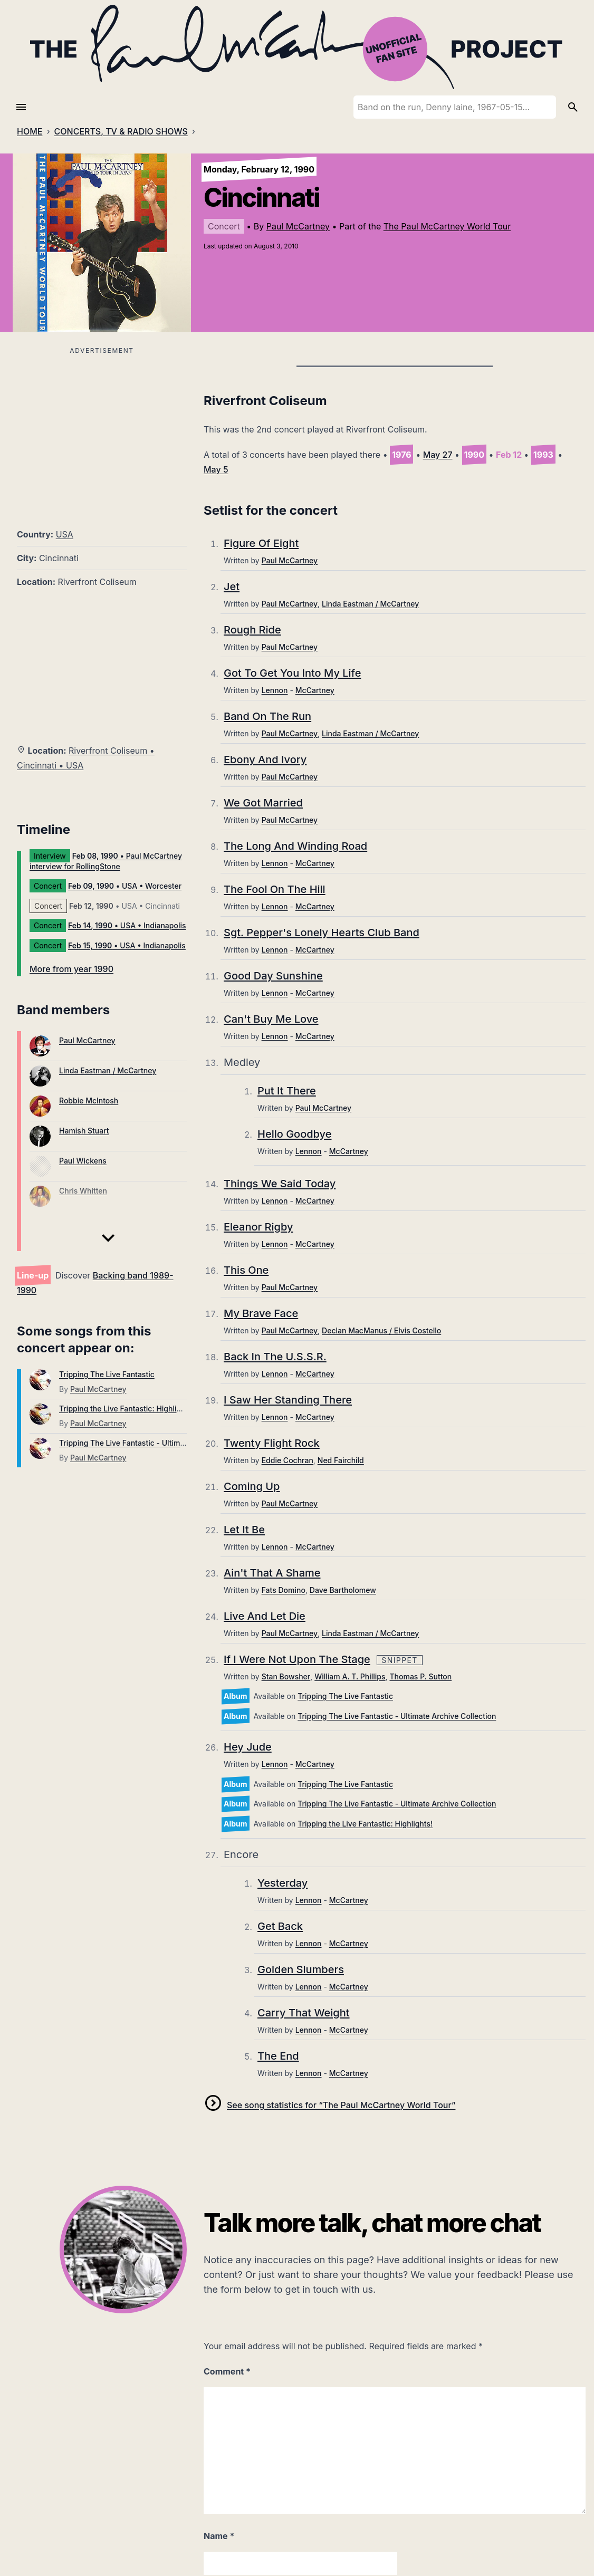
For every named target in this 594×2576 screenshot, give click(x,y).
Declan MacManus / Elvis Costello (381, 1330)
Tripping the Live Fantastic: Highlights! (126, 1408)
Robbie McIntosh (88, 1100)
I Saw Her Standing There (288, 1399)
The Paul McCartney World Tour (447, 226)
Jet (231, 586)
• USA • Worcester (124, 885)
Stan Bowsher (286, 1676)
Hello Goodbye (294, 1134)
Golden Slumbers (300, 1969)
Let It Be (244, 1529)
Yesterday (282, 1883)
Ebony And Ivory (265, 759)
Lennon (275, 690)
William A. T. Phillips (349, 1676)
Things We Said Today (280, 1183)
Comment (227, 2371)
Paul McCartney (298, 226)
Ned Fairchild (341, 1460)
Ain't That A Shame (272, 1572)
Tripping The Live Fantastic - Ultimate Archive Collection (158, 1442)
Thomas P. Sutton (420, 1676)
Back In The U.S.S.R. (275, 1356)
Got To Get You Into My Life (292, 673)
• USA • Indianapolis (127, 925)
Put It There (286, 1090)
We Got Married (263, 802)
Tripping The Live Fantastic (107, 1374)
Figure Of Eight (261, 543)
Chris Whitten (83, 1190)
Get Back (280, 1926)
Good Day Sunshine (273, 975)
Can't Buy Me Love (271, 1019)
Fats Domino (283, 1589)
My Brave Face (261, 1313)
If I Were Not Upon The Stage (297, 1659)
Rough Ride (252, 629)
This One (246, 1270)
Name (219, 2536)
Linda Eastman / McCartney (107, 1070)
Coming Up (252, 1486)
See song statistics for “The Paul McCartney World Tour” (341, 2105)
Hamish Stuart (84, 1130)
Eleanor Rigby (258, 1226)
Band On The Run (267, 716)
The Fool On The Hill (274, 889)
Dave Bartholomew (343, 1589)
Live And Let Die (264, 1616)
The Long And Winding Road (295, 846)
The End (278, 2056)
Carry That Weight (303, 2012)
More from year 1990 (71, 969)
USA (64, 534)
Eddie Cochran (287, 1460)
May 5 (216, 469)
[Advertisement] (102, 431)
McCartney (314, 690)
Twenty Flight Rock (272, 1443)
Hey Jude (248, 1747)
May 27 (438, 454)
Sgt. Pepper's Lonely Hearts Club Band (321, 932)
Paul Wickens (83, 1160)
